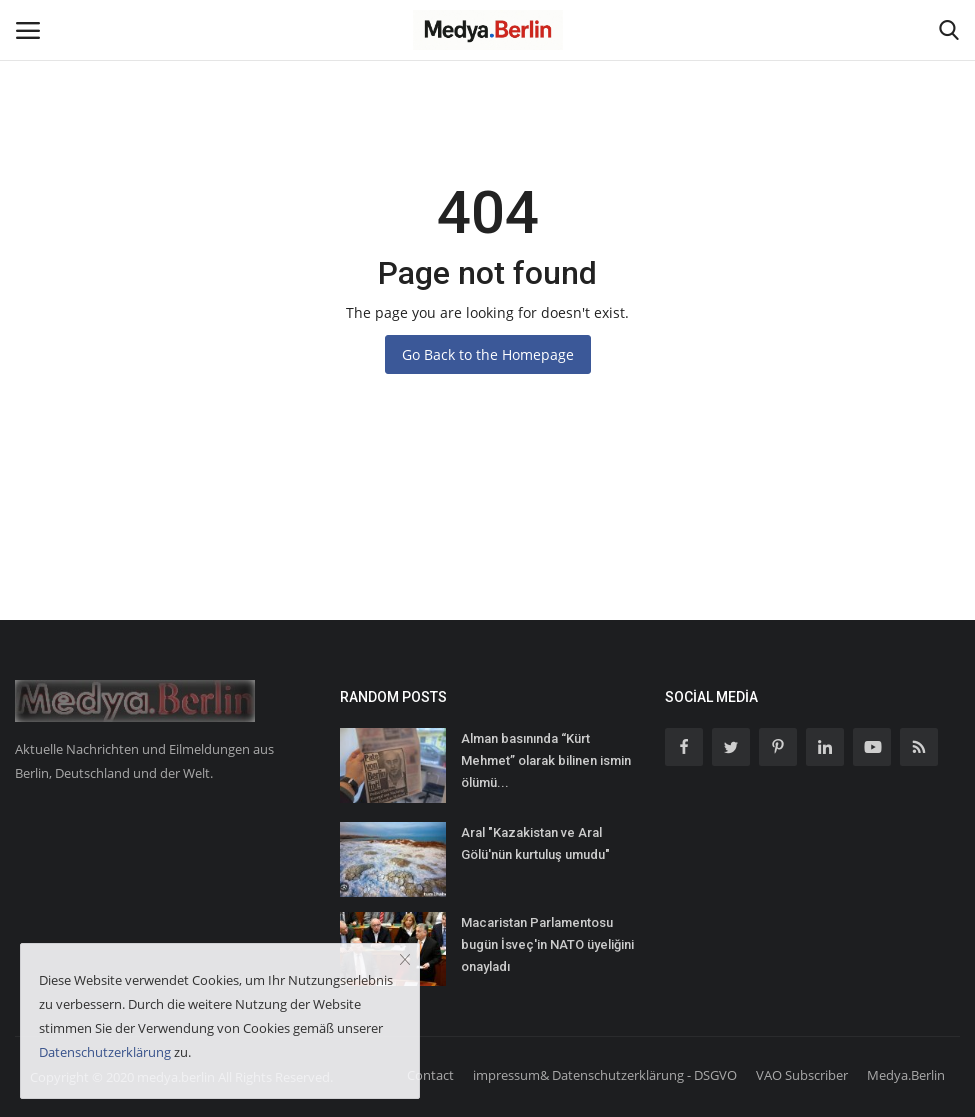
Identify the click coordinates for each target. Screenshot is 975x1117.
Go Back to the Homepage (488, 354)
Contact (430, 1075)
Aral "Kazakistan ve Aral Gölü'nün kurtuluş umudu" (535, 843)
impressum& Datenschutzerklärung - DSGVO (605, 1075)
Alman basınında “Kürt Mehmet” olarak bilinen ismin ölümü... (546, 760)
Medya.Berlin (906, 1075)
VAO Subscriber (802, 1075)
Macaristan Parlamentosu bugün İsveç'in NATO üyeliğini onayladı (547, 944)
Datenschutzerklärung (105, 1052)
